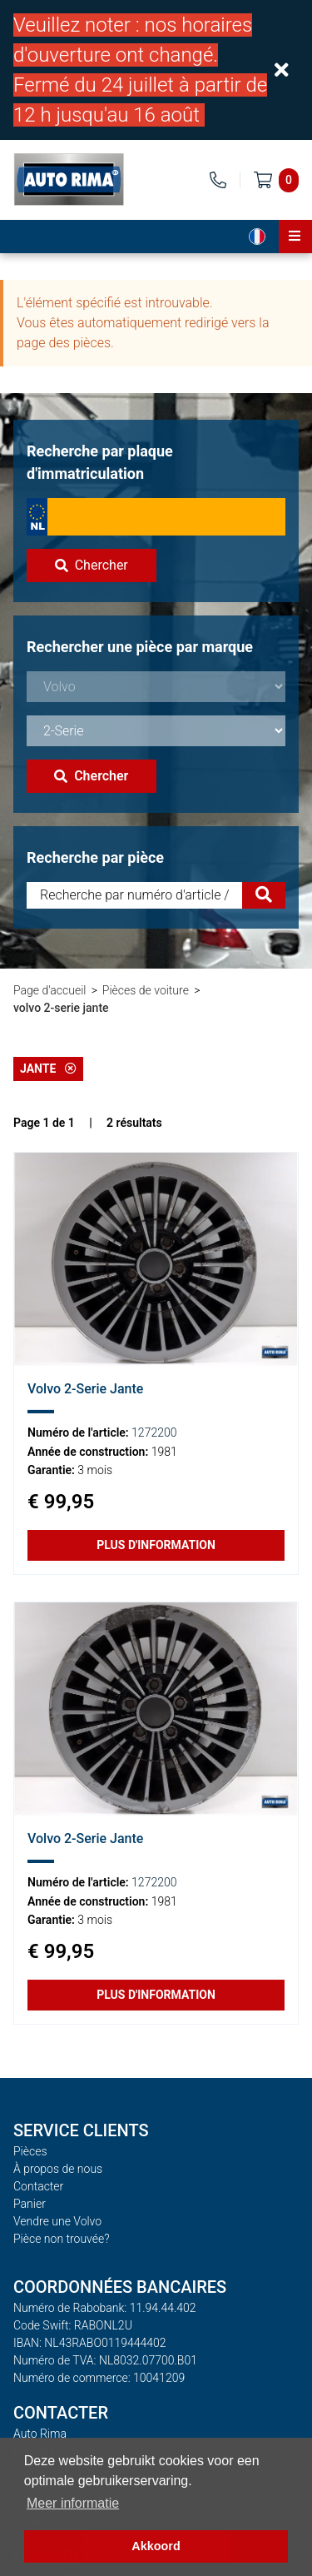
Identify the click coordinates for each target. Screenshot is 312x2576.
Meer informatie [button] (73, 2503)
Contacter (38, 2186)
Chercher (91, 565)
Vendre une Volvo (57, 2221)
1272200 (153, 1432)
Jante (48, 1068)
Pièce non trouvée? (61, 2238)
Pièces (30, 2151)
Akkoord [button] (155, 2546)
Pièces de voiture (145, 990)
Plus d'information (156, 1545)
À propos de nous (57, 2168)
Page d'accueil (49, 990)
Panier (29, 2203)
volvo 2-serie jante (61, 1007)
